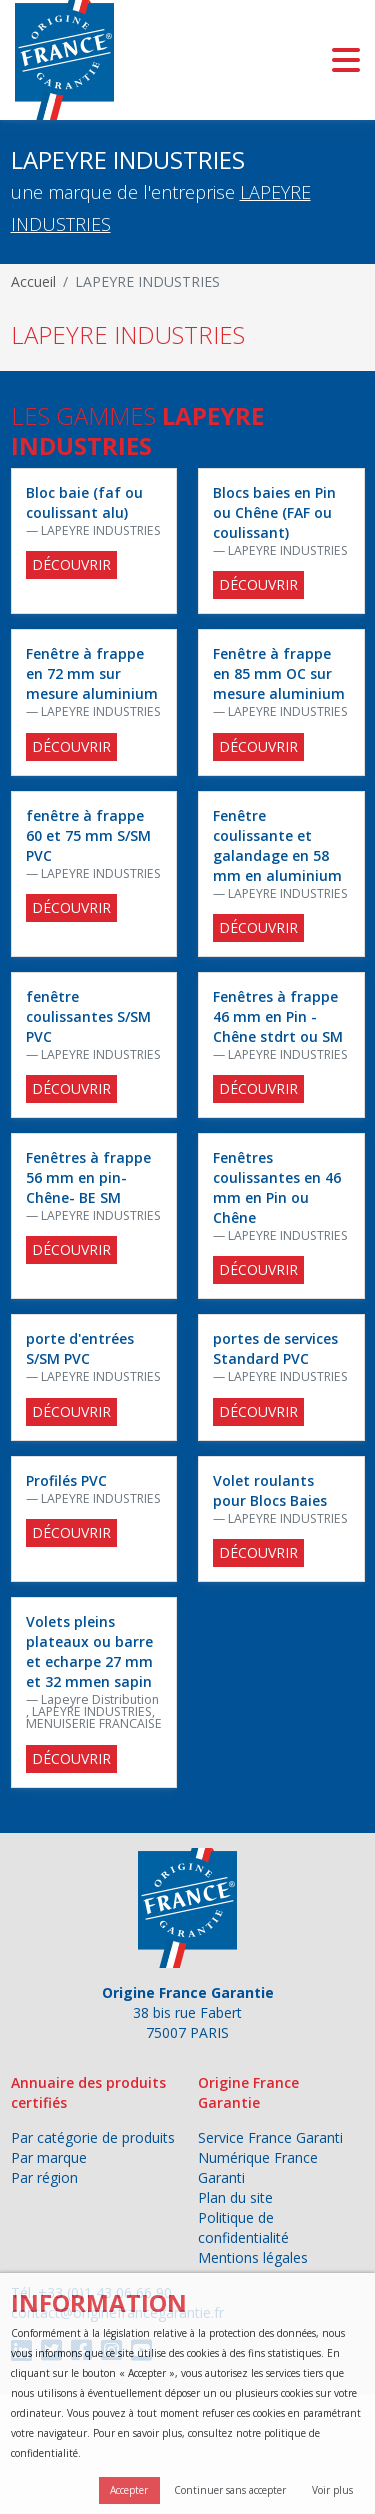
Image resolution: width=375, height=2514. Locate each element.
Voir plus (332, 2490)
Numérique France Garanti (258, 2167)
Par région (44, 2177)
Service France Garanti (270, 2137)
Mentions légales (253, 2257)
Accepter (129, 2490)
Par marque (49, 2157)
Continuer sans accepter (230, 2490)
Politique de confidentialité (243, 2227)
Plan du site (235, 2197)
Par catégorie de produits (93, 2137)
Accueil (33, 281)
